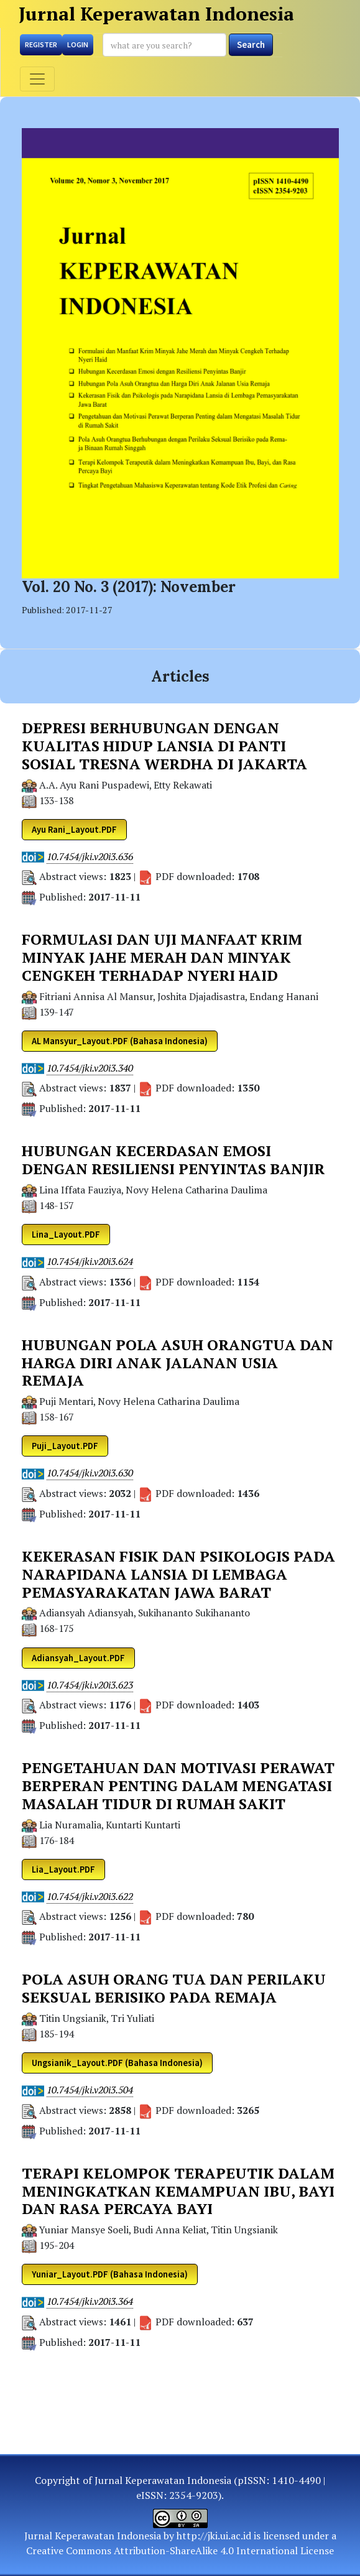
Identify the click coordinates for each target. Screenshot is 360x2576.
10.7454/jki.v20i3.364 (90, 2301)
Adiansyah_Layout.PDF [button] (78, 1658)
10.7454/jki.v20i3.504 (90, 2089)
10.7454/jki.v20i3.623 (90, 1685)
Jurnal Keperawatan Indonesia (156, 13)
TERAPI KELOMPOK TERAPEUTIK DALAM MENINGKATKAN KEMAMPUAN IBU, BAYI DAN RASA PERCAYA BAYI (178, 2191)
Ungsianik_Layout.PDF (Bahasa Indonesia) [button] (117, 2063)
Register (41, 44)
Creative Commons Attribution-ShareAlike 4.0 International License (180, 2550)
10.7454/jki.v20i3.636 (90, 856)
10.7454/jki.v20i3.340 (90, 1068)
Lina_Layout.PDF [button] (66, 1234)
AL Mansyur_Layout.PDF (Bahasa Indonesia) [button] (120, 1041)
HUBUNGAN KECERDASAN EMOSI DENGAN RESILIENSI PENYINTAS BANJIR (173, 1160)
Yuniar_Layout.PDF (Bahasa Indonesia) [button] (110, 2274)
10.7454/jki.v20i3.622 (90, 1896)
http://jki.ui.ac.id (214, 2535)
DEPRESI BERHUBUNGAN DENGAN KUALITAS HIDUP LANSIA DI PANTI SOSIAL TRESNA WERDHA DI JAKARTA (164, 745)
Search (251, 44)
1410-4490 (296, 2480)
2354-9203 (193, 2495)
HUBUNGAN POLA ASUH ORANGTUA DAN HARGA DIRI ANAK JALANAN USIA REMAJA (177, 1362)
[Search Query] (164, 45)
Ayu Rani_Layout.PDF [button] (74, 829)
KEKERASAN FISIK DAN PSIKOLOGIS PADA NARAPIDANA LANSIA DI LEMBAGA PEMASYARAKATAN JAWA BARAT (178, 1574)
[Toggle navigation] (37, 79)
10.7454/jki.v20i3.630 (90, 1473)
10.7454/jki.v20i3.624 (90, 1261)
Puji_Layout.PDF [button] (65, 1446)
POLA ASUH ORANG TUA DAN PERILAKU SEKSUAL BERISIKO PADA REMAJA (174, 1988)
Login (77, 44)
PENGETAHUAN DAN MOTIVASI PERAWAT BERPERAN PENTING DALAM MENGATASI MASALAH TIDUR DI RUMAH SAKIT (178, 1785)
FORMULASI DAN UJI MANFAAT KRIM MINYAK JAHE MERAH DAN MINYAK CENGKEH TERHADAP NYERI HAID (162, 957)
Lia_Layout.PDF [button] (63, 1869)
